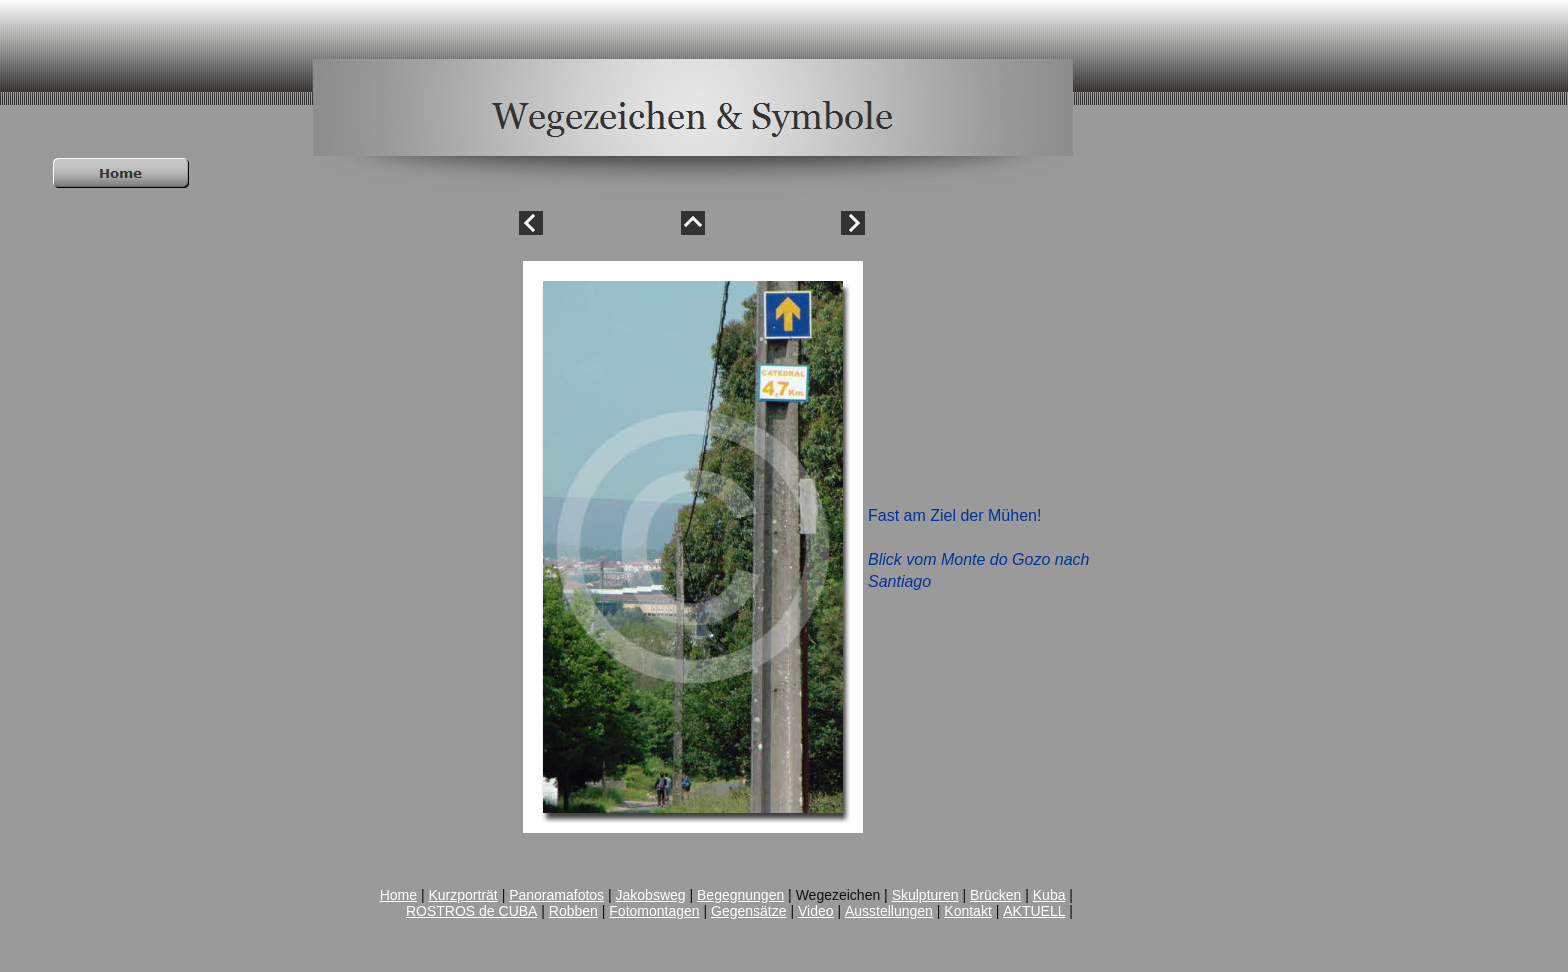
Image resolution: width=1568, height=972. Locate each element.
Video (816, 911)
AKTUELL (1034, 911)
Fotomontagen (654, 911)
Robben (573, 911)
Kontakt (967, 911)
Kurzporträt (463, 895)
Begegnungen (740, 895)
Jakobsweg (651, 895)
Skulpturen (925, 895)
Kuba (1049, 895)
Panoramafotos (556, 895)
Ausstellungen (889, 911)
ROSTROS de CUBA (471, 911)
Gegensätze (749, 911)
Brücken (995, 895)
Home (398, 895)
